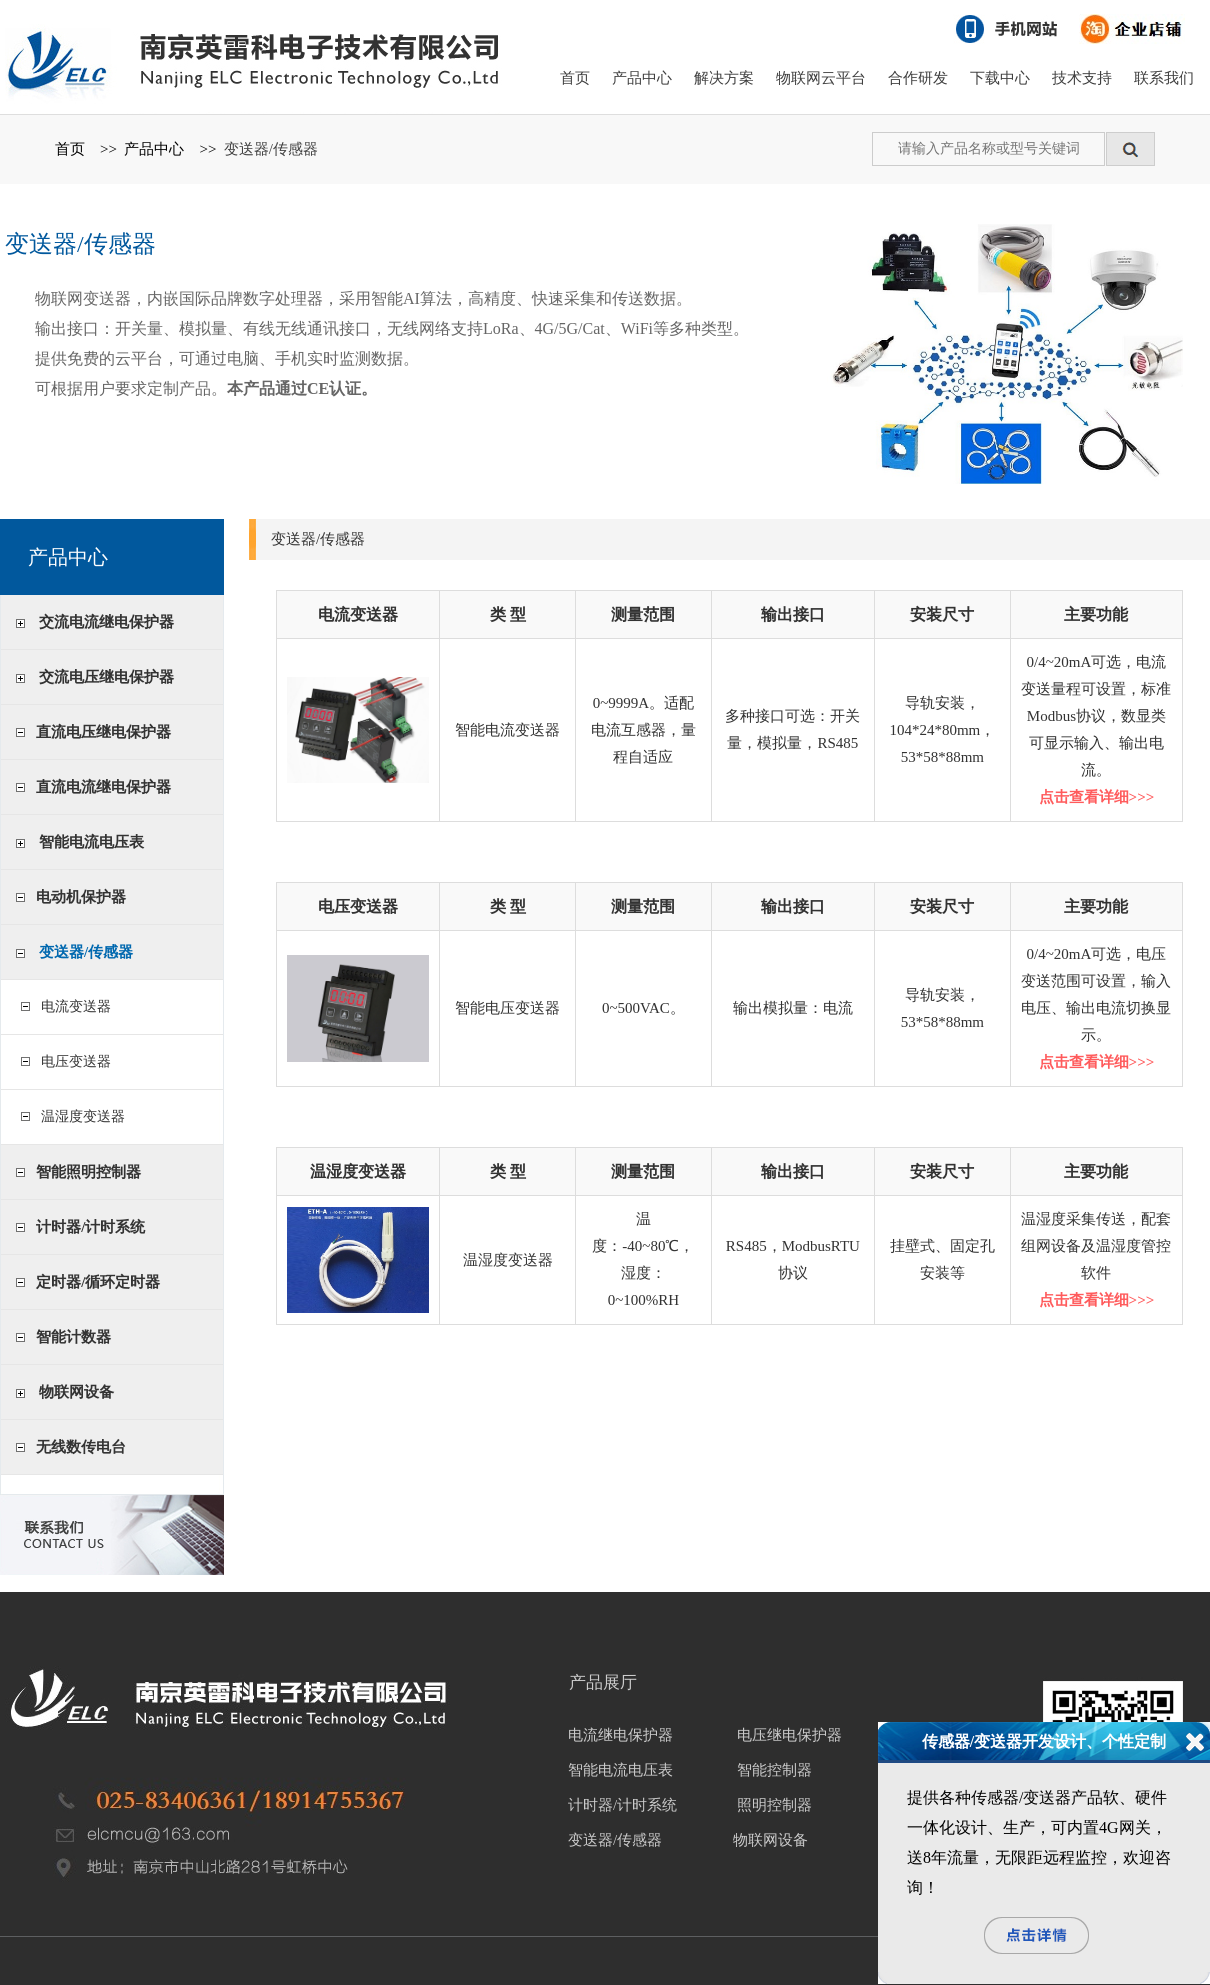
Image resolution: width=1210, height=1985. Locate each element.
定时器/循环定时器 (98, 1282)
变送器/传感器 (271, 149)
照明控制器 (774, 1805)
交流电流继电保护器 (106, 622)
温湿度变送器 (79, 1116)
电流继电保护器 (620, 1735)
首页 (575, 78)
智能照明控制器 (88, 1172)
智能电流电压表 (91, 842)
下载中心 (1000, 78)
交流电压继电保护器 (106, 677)
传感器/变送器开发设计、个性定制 (1044, 1741)
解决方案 (724, 78)
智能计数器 (73, 1337)
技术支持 (1082, 78)
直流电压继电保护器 (103, 732)
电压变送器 (72, 1061)
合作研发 (918, 78)
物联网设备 (76, 1392)
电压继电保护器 (789, 1735)
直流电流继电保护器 (103, 787)
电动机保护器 (81, 897)
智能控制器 (774, 1770)
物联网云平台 (821, 78)
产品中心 (642, 78)
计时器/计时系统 (90, 1227)
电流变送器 (72, 1006)
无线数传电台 (81, 1447)
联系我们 (1164, 78)
